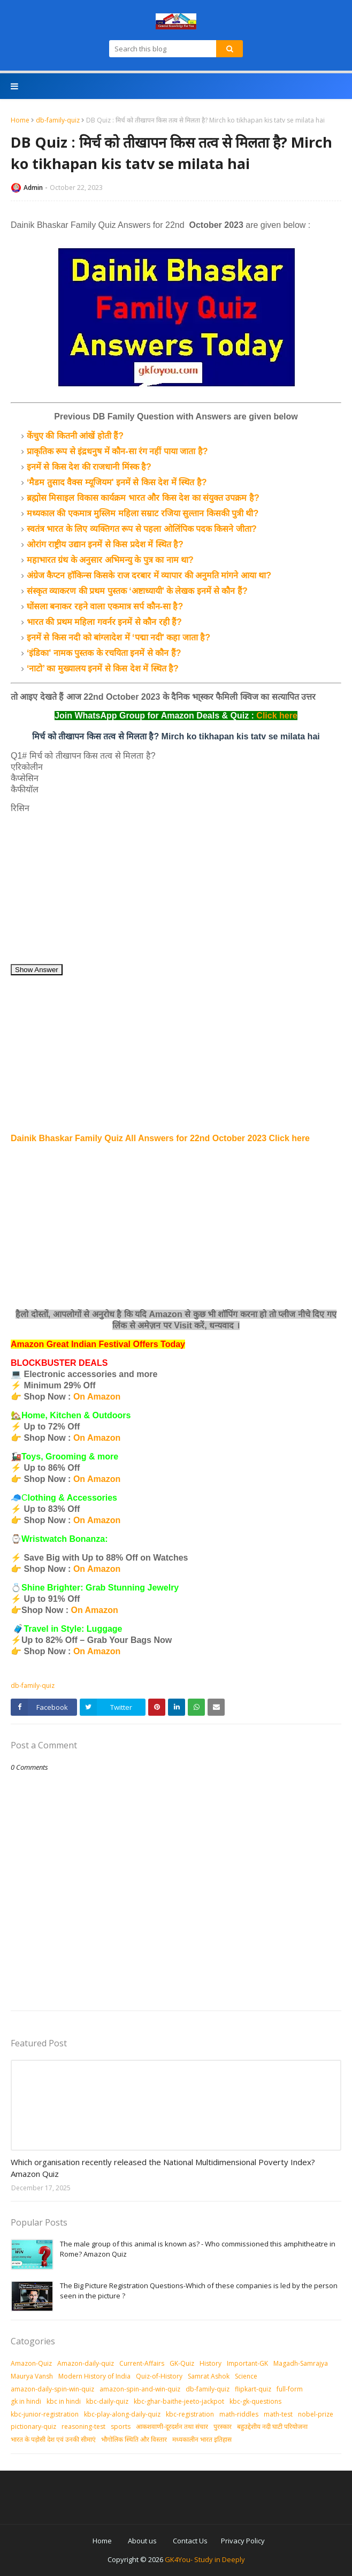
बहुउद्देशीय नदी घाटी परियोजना (272, 2426)
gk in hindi (26, 2401)
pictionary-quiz (33, 2426)
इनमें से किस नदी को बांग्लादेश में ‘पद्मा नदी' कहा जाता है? (118, 637)
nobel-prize (315, 2414)
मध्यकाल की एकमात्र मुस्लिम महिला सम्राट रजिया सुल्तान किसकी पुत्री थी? (142, 513)
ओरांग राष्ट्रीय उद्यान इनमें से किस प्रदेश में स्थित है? (105, 544)
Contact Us (190, 2541)
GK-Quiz (182, 2363)
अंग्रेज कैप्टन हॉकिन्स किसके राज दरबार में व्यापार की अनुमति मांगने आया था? (149, 575)
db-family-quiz (58, 120)
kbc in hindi (64, 2401)
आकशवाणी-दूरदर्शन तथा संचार (172, 2426)
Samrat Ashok (208, 2376)
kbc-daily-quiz (107, 2401)
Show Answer (36, 970)
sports (121, 2426)
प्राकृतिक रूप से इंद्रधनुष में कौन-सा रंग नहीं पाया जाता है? (117, 451)
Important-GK (247, 2363)
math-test (278, 2414)
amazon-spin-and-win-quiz (140, 2389)
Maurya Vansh (32, 2376)
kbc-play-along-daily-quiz (122, 2414)
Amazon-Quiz (31, 2363)
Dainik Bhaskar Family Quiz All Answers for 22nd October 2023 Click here (160, 1138)
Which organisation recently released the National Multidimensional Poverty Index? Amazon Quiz (163, 2168)
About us (142, 2541)
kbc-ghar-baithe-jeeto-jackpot (179, 2401)
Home (20, 120)
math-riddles (238, 2414)
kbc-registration (190, 2414)
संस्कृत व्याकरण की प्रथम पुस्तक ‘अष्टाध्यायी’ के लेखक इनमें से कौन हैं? (137, 590)
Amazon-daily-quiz (85, 2363)
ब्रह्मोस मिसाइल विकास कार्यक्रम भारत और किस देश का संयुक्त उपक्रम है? (143, 497)
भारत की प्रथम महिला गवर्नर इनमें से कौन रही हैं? (104, 621)
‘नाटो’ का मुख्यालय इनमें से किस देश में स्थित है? (103, 668)
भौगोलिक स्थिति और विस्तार (134, 2439)
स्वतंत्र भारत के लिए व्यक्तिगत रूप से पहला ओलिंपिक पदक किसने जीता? (142, 528)
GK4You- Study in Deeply (205, 2559)
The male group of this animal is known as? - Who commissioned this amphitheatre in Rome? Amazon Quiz (197, 2249)
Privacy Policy (243, 2541)
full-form (290, 2389)
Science (246, 2376)
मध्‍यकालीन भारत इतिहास (202, 2439)
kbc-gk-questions (255, 2401)
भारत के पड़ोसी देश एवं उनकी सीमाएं (53, 2439)
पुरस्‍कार (222, 2426)
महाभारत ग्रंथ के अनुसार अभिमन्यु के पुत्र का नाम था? (110, 559)
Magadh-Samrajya (300, 2363)
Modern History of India (94, 2376)
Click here (276, 715)
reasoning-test (83, 2426)
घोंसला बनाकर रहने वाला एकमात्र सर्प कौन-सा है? (105, 606)
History (210, 2363)
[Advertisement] (176, 889)
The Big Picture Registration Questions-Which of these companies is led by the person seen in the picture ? (199, 2291)
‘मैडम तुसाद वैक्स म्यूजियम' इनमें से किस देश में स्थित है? (116, 482)
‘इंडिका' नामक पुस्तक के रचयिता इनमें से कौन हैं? (104, 653)
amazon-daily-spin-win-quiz (52, 2389)
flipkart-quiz (253, 2389)
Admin (33, 187)
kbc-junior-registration (45, 2414)
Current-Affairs (141, 2363)
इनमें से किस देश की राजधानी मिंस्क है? (89, 466)
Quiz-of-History (159, 2376)
